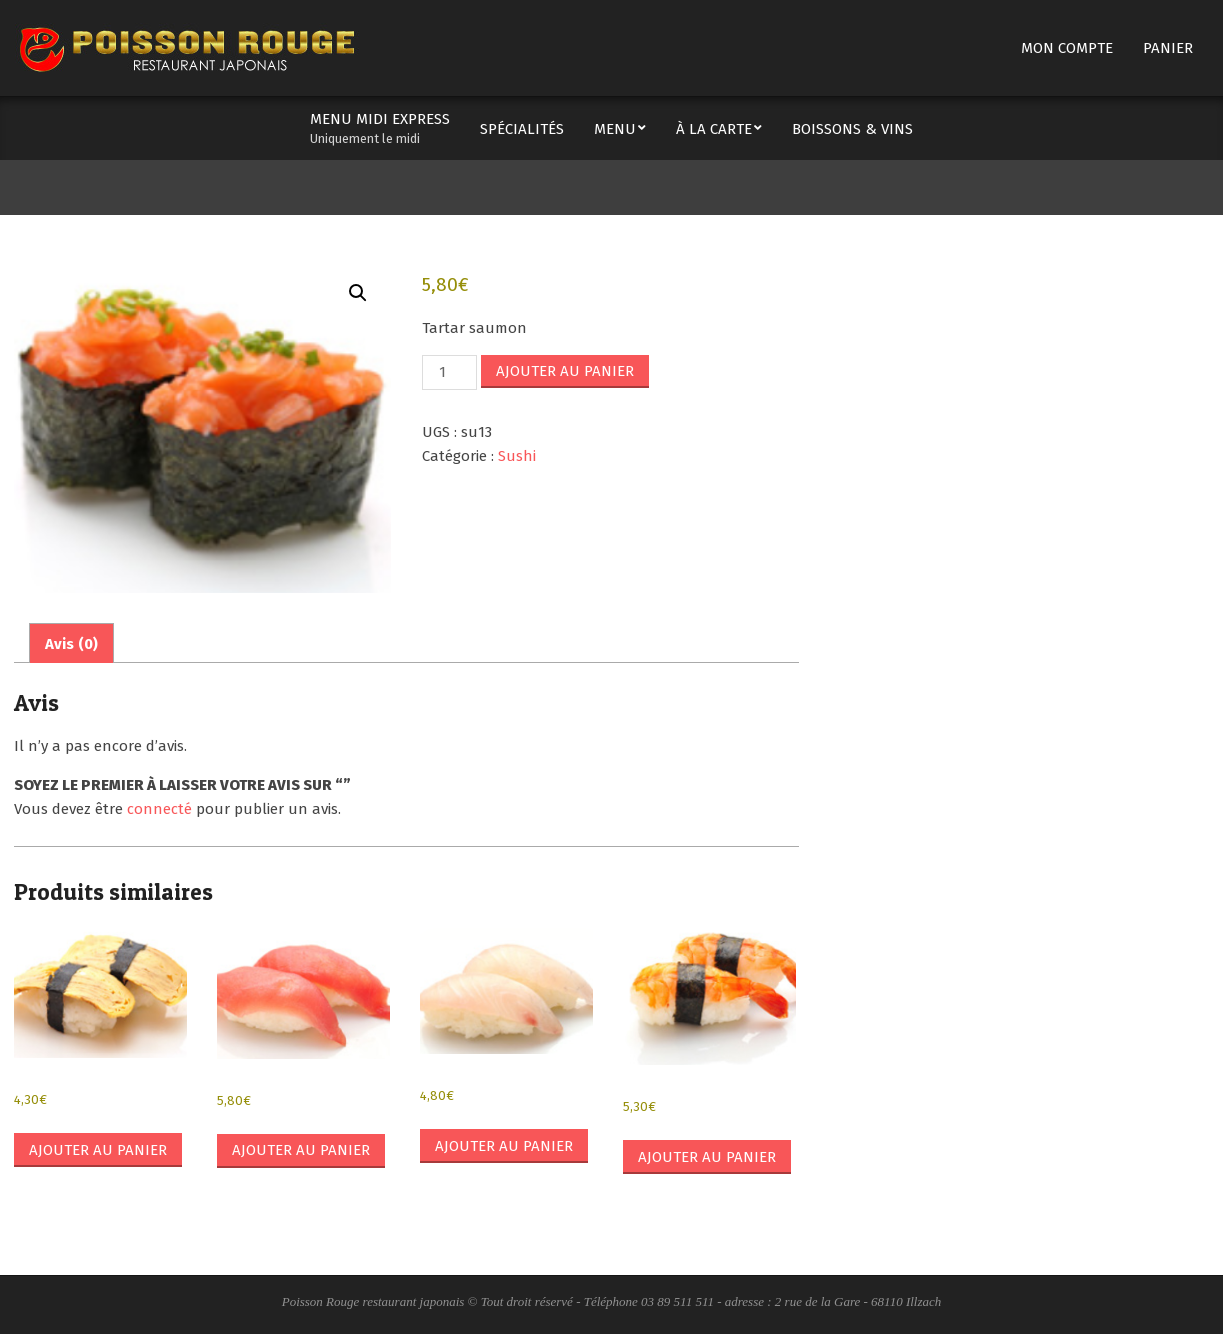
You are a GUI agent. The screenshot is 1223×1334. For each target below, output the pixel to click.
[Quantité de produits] (449, 372)
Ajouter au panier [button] (98, 1150)
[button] (358, 293)
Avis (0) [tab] (71, 644)
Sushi (517, 456)
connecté (159, 809)
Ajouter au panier (565, 371)
